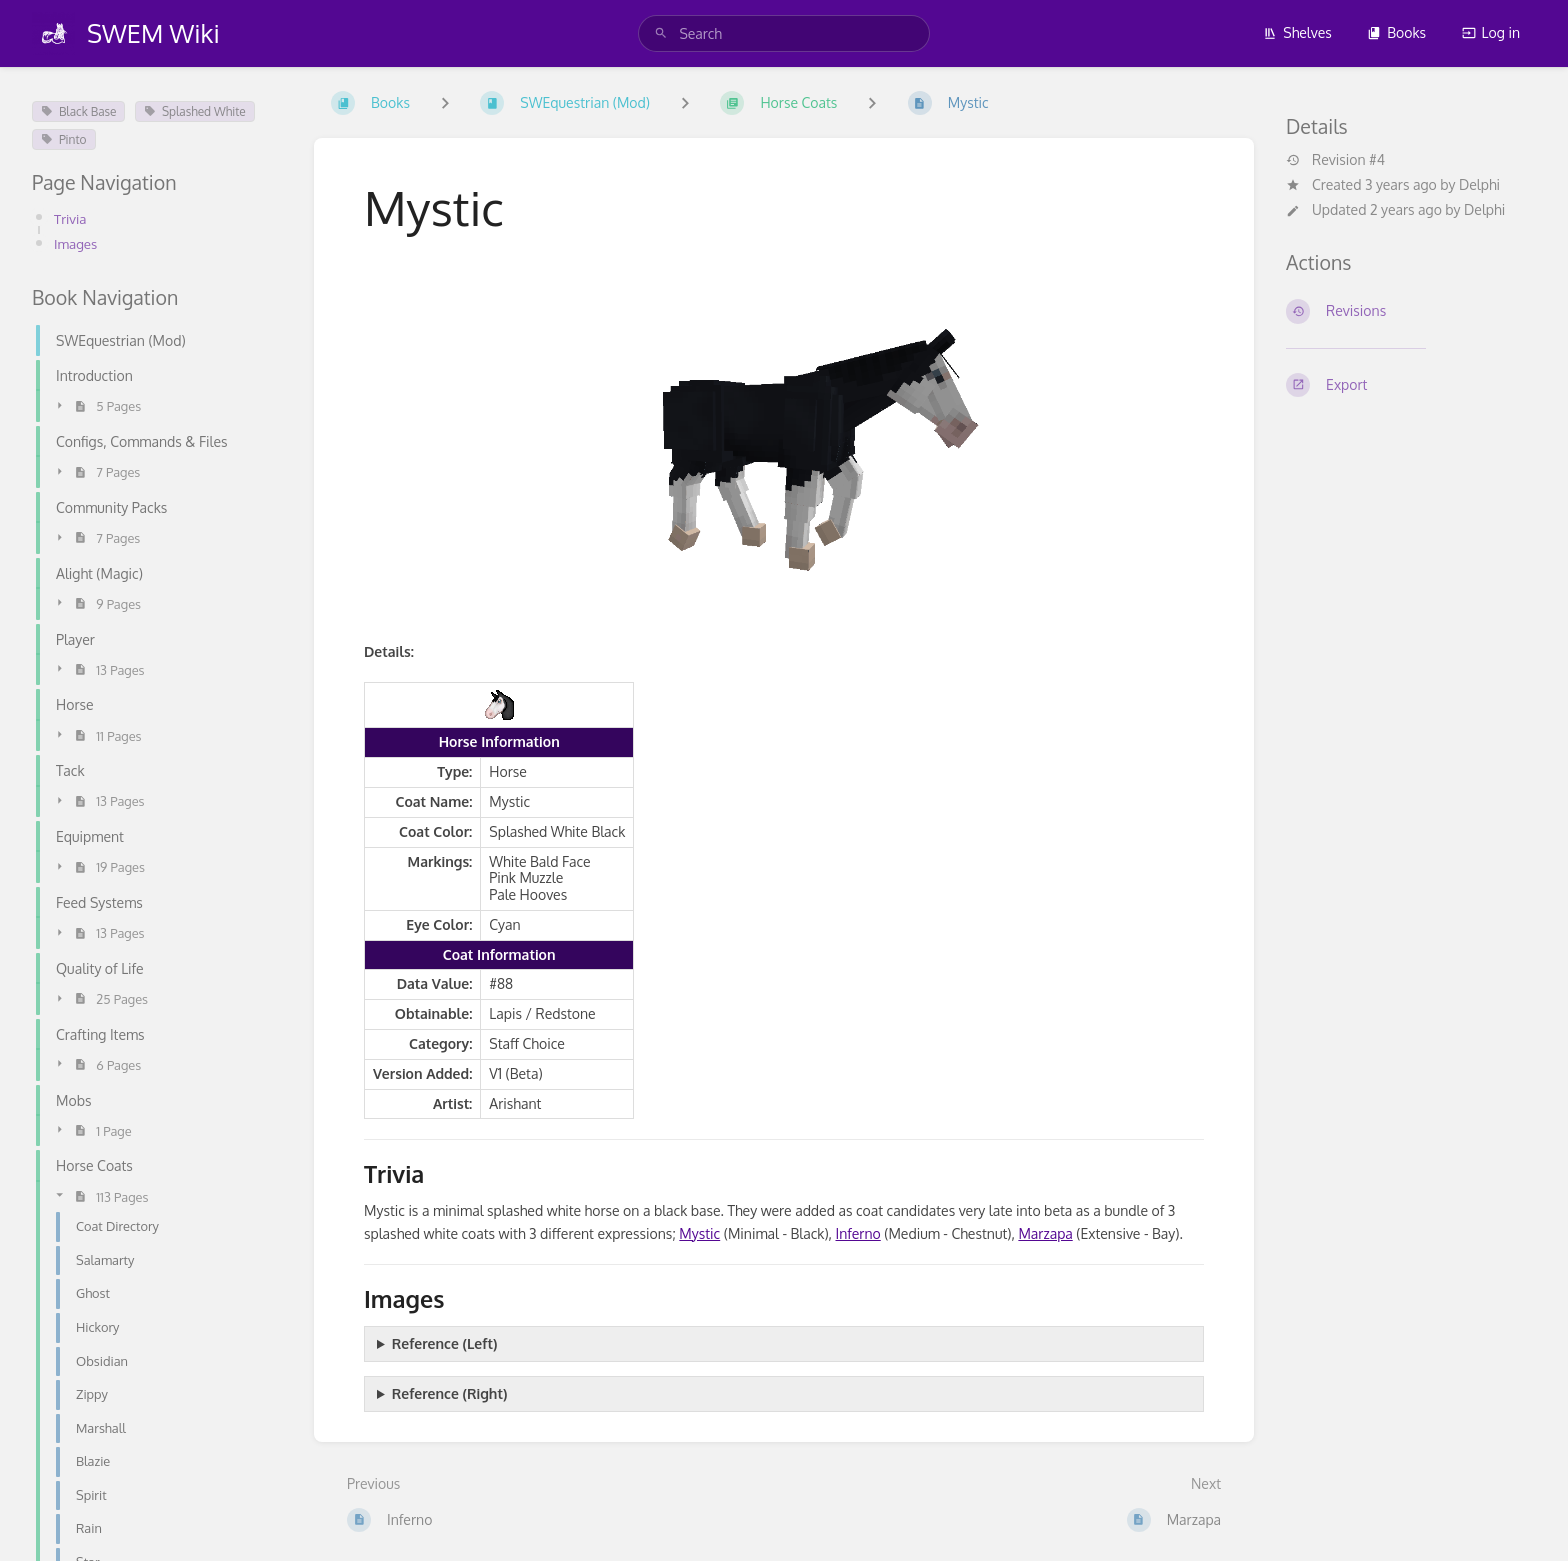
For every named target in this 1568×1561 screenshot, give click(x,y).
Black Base (78, 111)
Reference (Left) (445, 1343)
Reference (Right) (450, 1393)
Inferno (858, 1233)
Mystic (699, 1233)
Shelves (1297, 32)
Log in (1491, 32)
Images (77, 243)
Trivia (71, 218)
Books (1396, 32)
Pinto (64, 139)
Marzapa (1045, 1233)
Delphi (1479, 184)
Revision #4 (1335, 160)
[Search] (661, 33)
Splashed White (195, 111)
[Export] (1411, 385)
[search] (783, 33)
